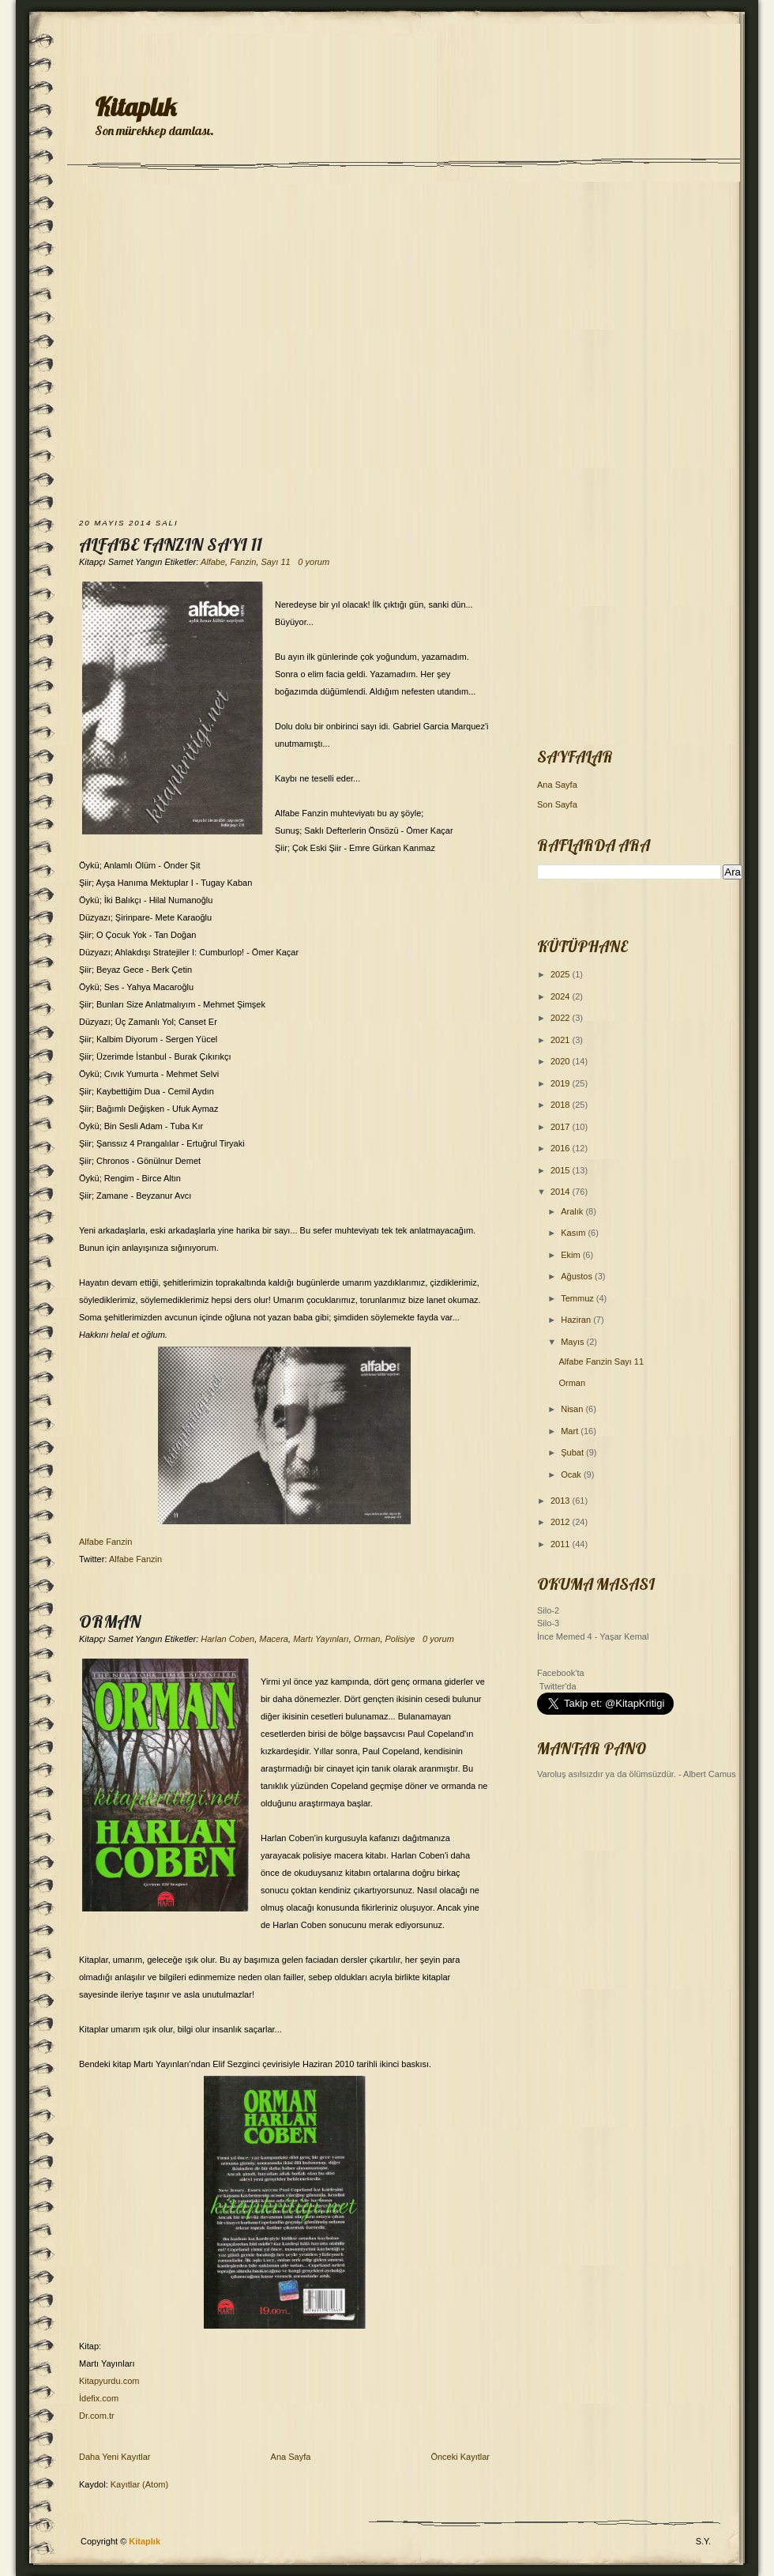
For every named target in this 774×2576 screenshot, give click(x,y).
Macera (273, 1639)
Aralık (573, 1211)
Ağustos (578, 1276)
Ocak (572, 1474)
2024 (561, 996)
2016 (561, 1148)
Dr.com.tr (97, 2415)
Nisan (573, 1409)
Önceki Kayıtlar (460, 2456)
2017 (561, 1127)
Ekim (572, 1255)
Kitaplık (135, 106)
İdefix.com (98, 2398)
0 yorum (313, 562)
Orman (110, 1621)
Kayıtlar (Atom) (139, 2484)
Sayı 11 (275, 562)
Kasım (574, 1232)
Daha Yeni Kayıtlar (115, 2456)
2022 (561, 1017)
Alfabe (213, 562)
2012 (561, 1522)
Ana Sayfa (291, 2456)
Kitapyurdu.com (109, 2381)
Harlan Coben (227, 1639)
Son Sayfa (557, 804)
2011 (561, 1544)
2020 (561, 1061)
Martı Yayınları (321, 1639)
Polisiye (400, 1639)
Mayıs (573, 1341)
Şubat (573, 1452)
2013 (561, 1500)
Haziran (577, 1319)
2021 (561, 1040)
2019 (561, 1083)
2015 (561, 1170)
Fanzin (243, 562)
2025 (561, 974)
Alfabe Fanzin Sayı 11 (170, 544)
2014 (561, 1191)
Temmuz (578, 1298)
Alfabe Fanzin (105, 1541)
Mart (570, 1431)
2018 (561, 1104)
